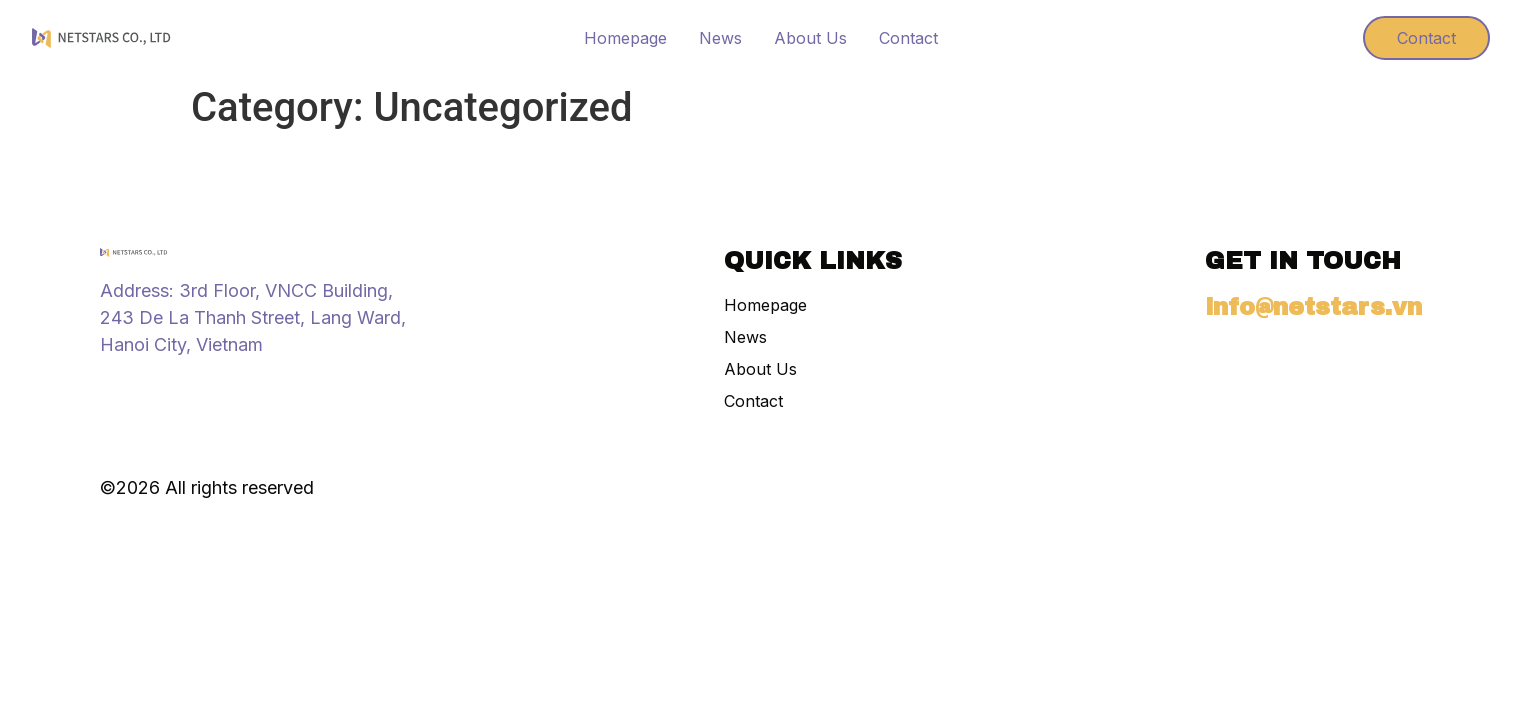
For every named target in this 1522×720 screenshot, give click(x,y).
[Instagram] (110, 388)
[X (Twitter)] (182, 388)
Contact (908, 38)
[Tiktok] (146, 388)
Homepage (625, 38)
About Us (810, 38)
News (720, 38)
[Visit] (1311, 38)
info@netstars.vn (1313, 307)
